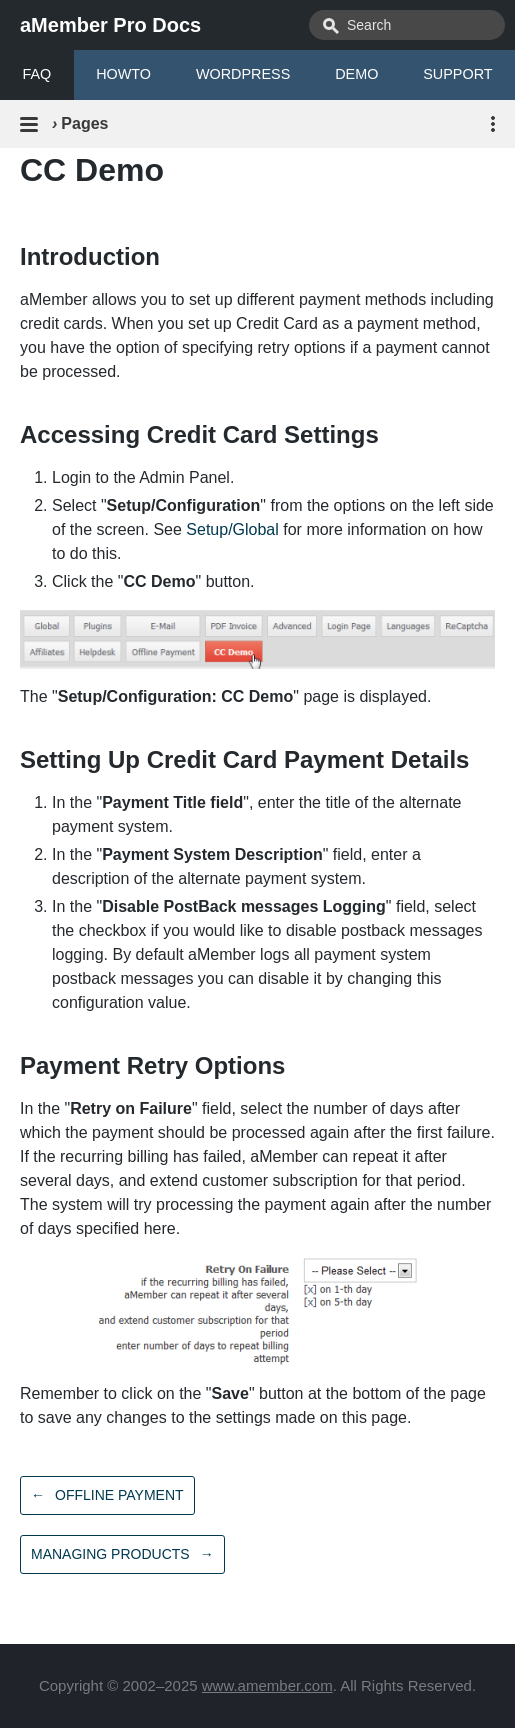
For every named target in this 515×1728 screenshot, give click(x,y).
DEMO (356, 74)
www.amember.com (267, 1685)
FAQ (36, 74)
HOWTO (123, 74)
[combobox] (407, 25)
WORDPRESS (243, 74)
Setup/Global (232, 529)
